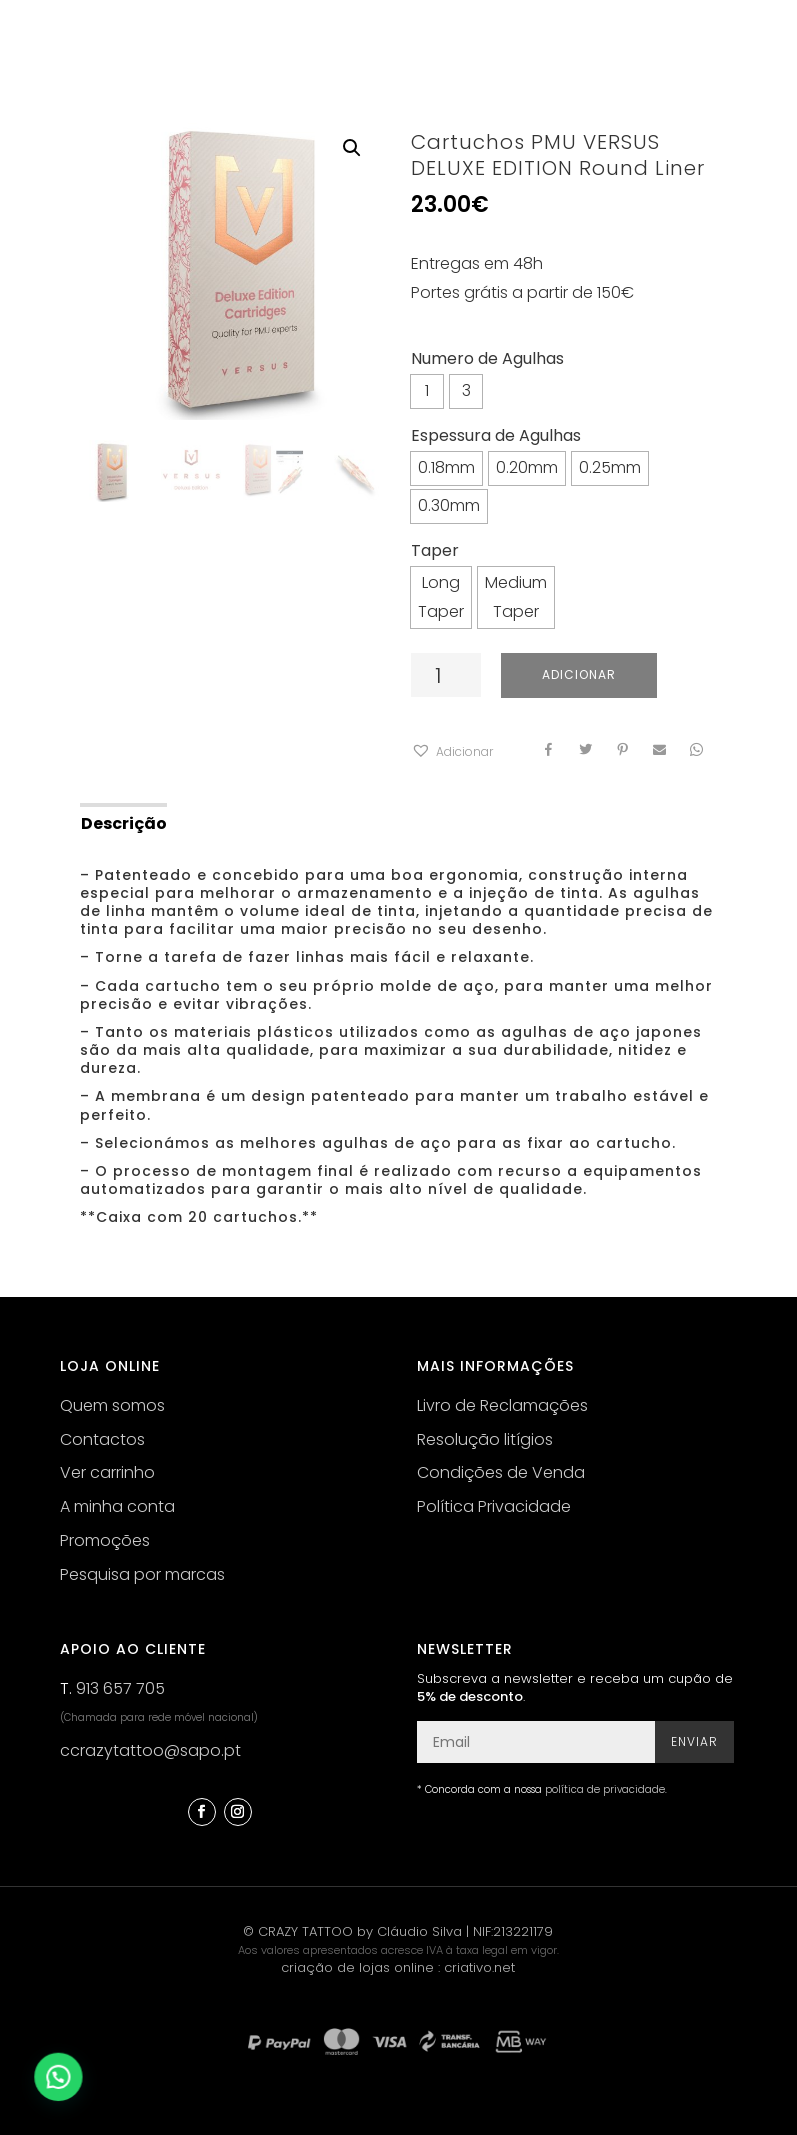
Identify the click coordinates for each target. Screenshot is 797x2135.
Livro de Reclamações (502, 1405)
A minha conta (117, 1506)
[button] (452, 752)
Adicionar (579, 674)
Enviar (694, 1741)
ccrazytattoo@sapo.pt (150, 1750)
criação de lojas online (357, 1967)
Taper (435, 550)
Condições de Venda (501, 1472)
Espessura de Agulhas (496, 435)
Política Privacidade (494, 1506)
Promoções (105, 1540)
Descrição (124, 823)
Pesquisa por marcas (142, 1574)
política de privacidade (605, 1789)
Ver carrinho (107, 1472)
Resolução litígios (485, 1439)
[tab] (122, 822)
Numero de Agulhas (487, 358)
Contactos (102, 1439)
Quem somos (112, 1405)
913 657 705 (120, 1688)
